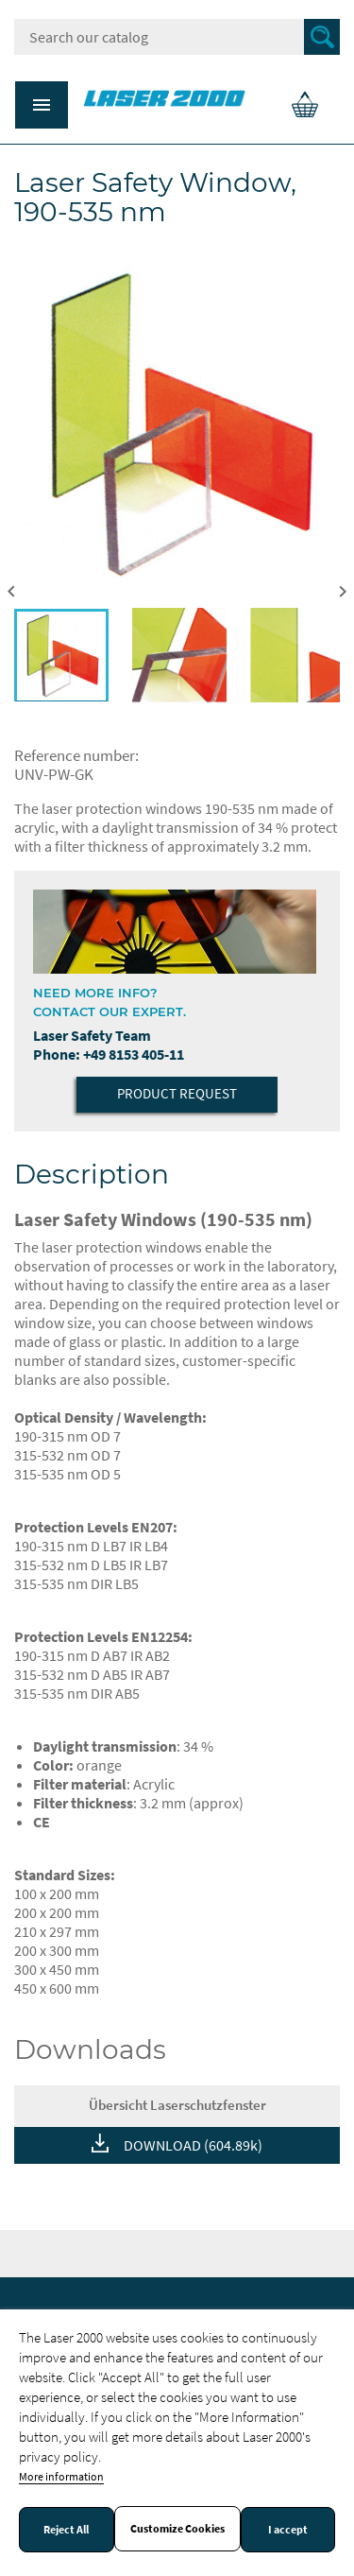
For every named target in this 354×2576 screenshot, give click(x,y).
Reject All (66, 2529)
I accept (288, 2529)
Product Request (177, 1093)
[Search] (177, 37)
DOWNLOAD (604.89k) (193, 2144)
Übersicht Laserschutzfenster (177, 2105)
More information (61, 2476)
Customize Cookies (177, 2528)
